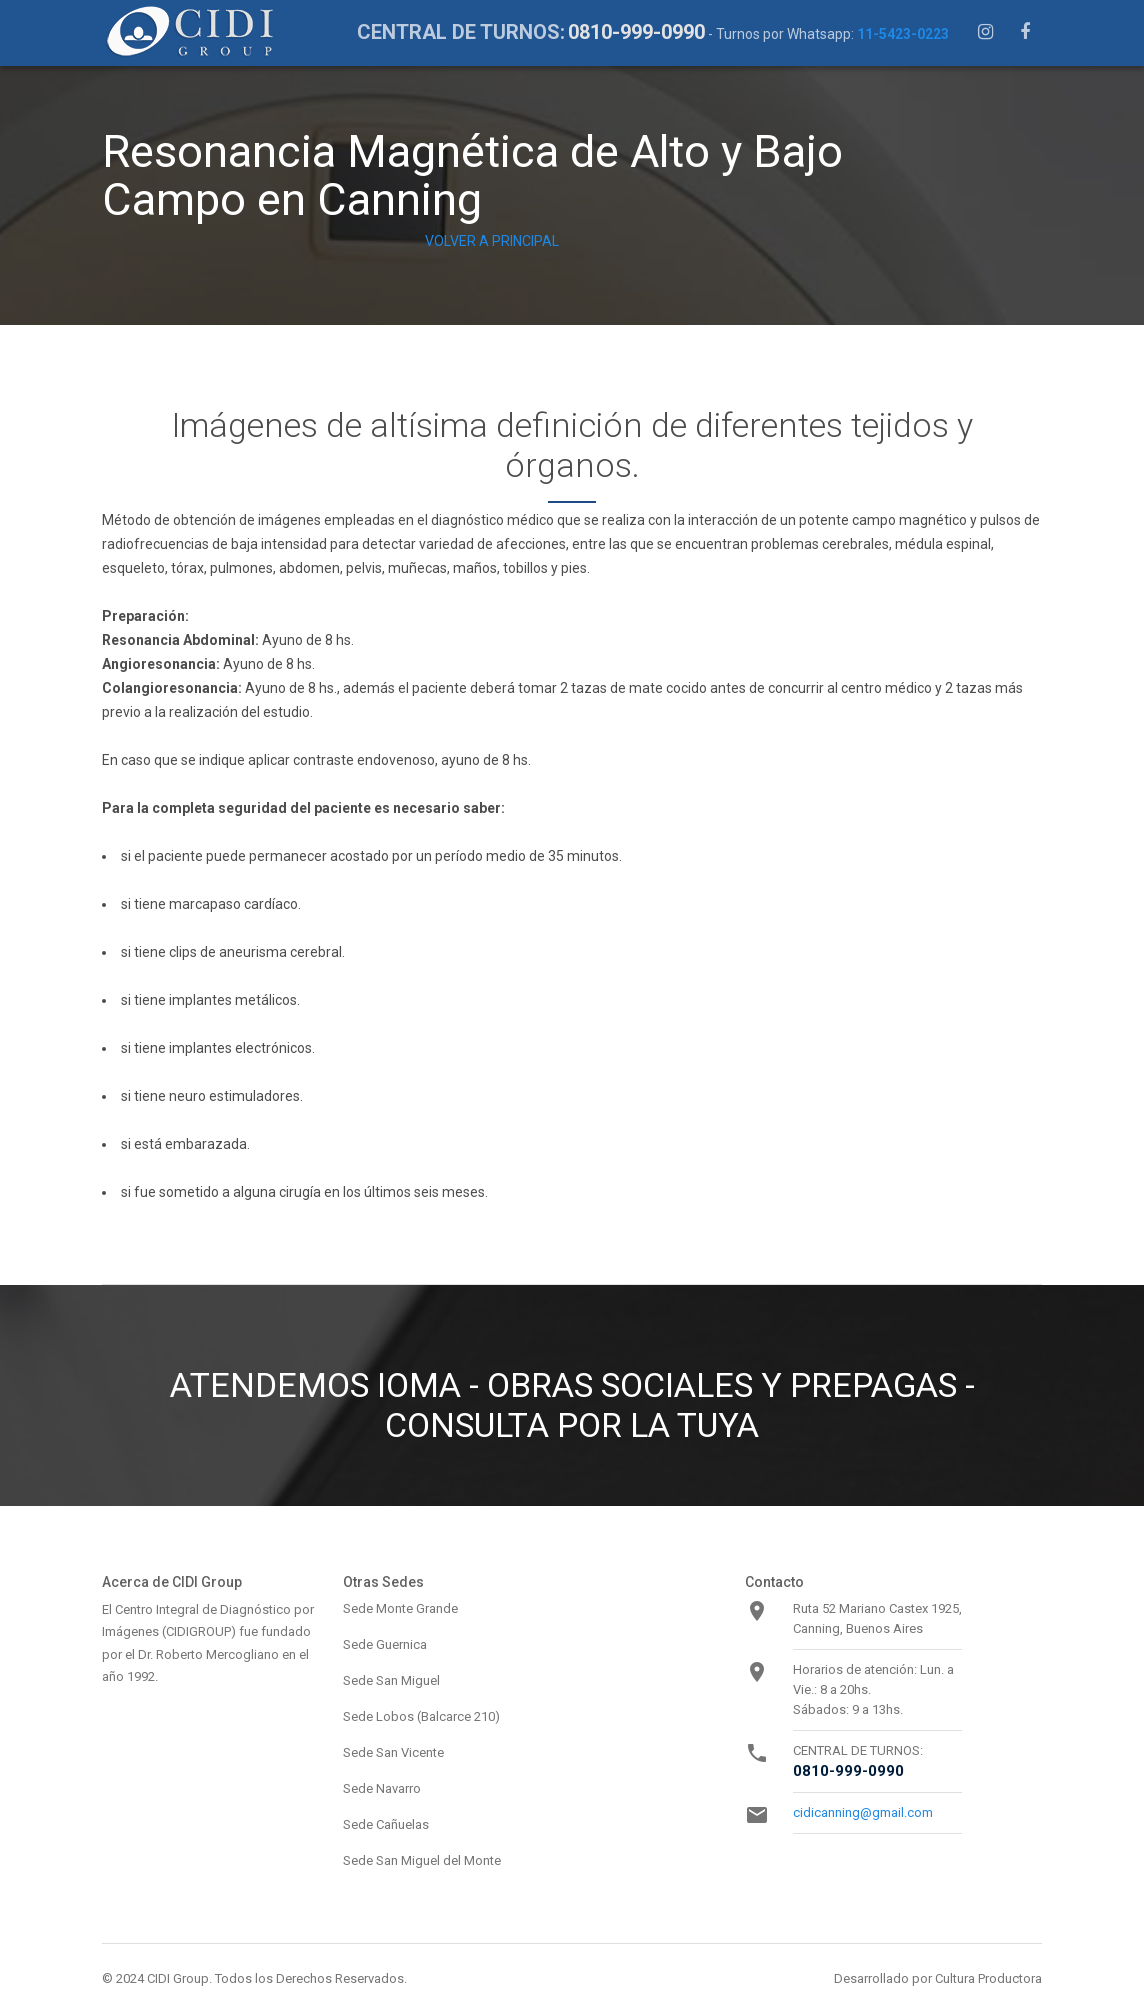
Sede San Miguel (391, 1680)
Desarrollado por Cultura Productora (938, 1978)
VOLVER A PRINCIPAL (492, 241)
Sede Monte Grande (400, 1608)
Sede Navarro (382, 1788)
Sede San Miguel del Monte (422, 1860)
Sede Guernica (385, 1644)
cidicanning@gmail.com (863, 1812)
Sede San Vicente (393, 1752)
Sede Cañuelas (386, 1824)
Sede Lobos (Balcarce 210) (421, 1716)
